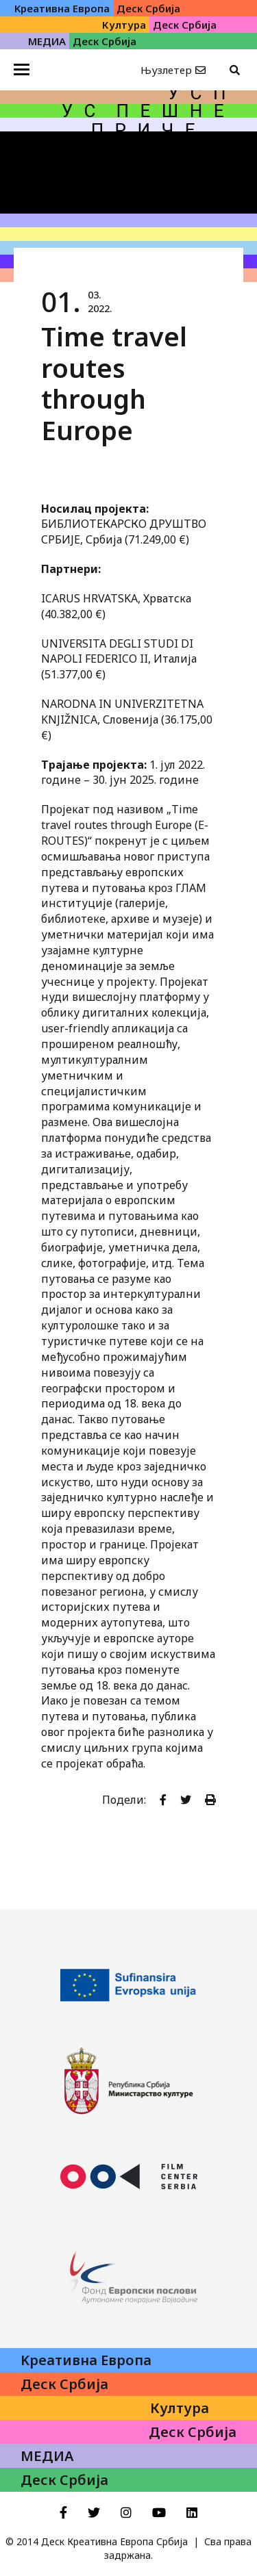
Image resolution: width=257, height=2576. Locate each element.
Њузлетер (166, 70)
